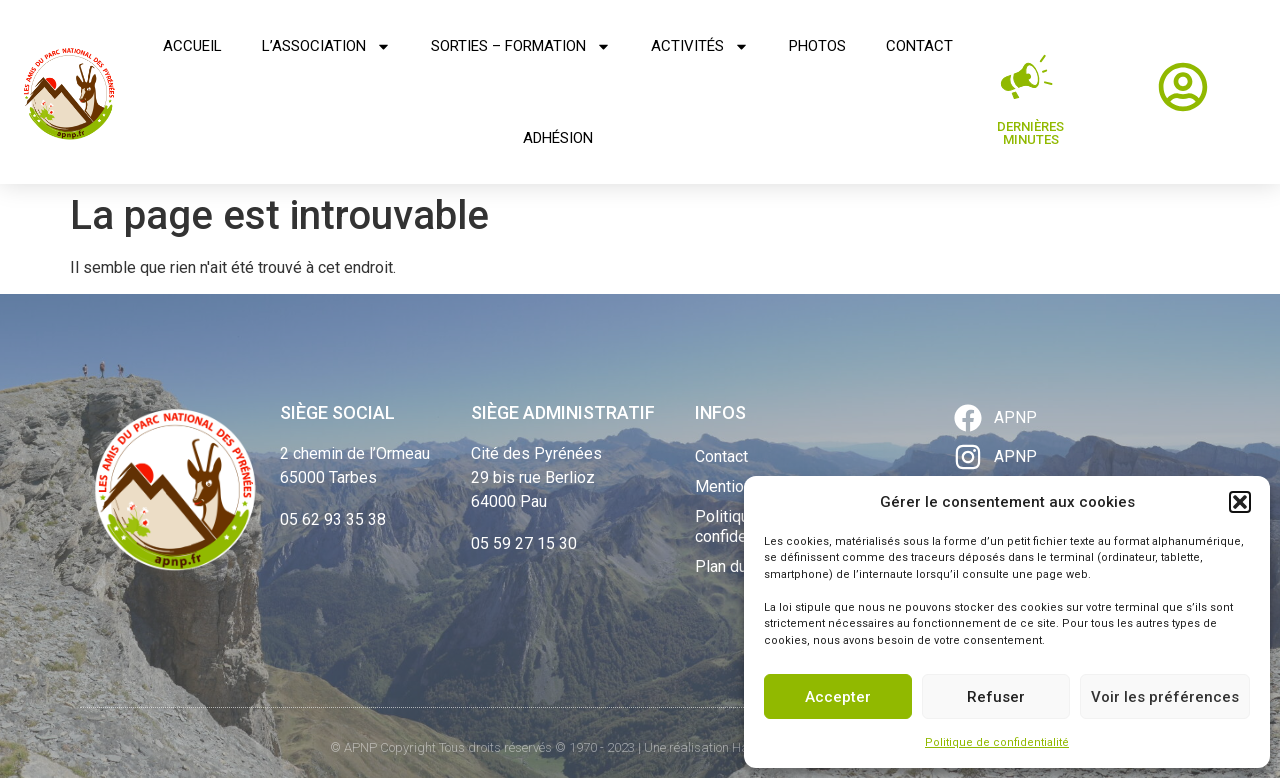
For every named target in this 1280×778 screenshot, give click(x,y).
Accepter (838, 697)
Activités (700, 46)
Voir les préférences (1165, 697)
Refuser (996, 697)
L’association (326, 46)
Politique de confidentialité (997, 742)
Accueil (192, 46)
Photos (817, 46)
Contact (919, 46)
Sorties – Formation (521, 46)
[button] (1240, 502)
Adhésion (558, 138)
